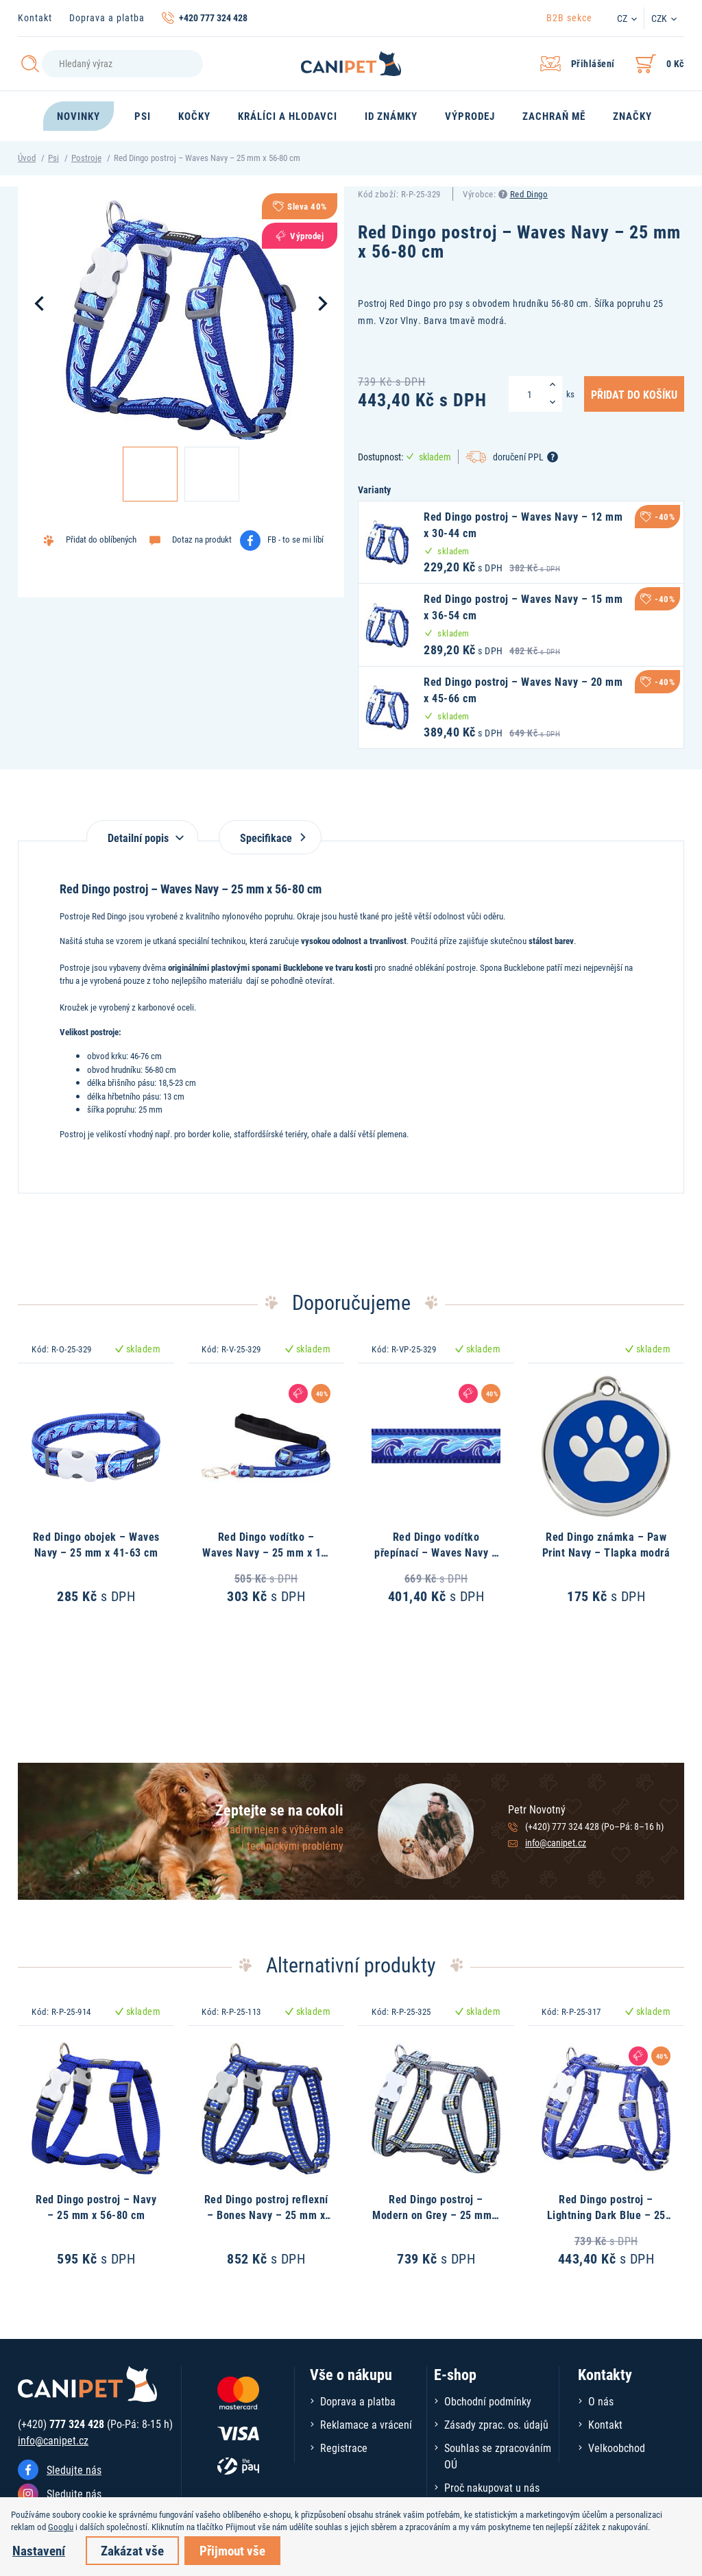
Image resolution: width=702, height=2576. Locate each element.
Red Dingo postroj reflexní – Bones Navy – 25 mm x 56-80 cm (266, 2214)
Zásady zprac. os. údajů (496, 2424)
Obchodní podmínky (487, 2401)
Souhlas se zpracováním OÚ (497, 2455)
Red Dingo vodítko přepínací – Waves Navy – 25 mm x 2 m (436, 1551)
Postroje (86, 157)
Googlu (60, 2527)
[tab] (142, 830)
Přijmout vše (232, 2550)
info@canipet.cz (555, 1842)
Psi (53, 157)
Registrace (343, 2447)
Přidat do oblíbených (101, 539)
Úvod (27, 157)
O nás (601, 2401)
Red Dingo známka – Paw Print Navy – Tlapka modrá (606, 1544)
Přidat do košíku (634, 394)
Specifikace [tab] (270, 837)
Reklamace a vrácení (366, 2424)
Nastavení (38, 2550)
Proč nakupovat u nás (492, 2487)
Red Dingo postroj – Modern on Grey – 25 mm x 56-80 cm (436, 2214)
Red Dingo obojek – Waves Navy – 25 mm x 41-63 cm (96, 1544)
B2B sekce (569, 17)
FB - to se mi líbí (295, 539)
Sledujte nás (74, 2469)
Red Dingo (529, 194)
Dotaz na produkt (202, 539)
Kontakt (35, 17)
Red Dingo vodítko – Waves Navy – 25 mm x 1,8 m (266, 1551)
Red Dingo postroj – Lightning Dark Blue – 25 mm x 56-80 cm (606, 2214)
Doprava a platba (107, 17)
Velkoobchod (616, 2447)
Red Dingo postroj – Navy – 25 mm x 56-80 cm (96, 2206)
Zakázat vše (132, 2550)
